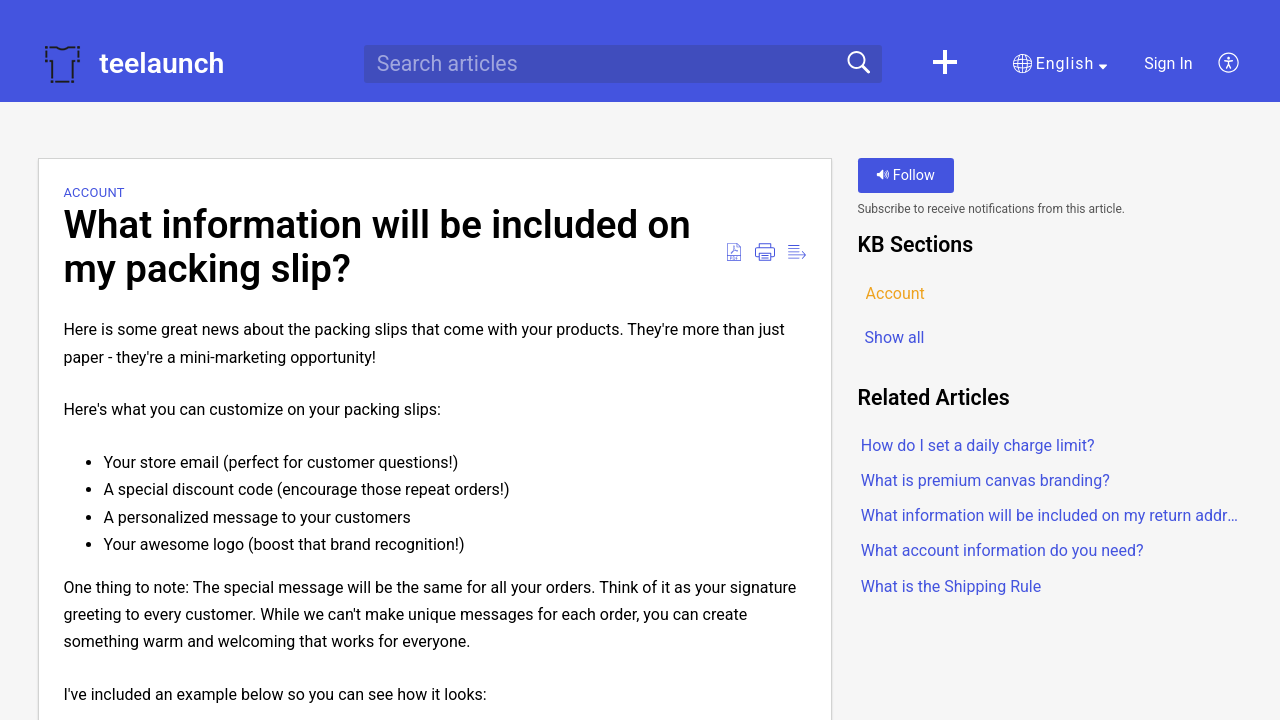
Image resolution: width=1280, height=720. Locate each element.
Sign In (1168, 63)
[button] (945, 64)
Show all (895, 337)
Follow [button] (905, 175)
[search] (623, 64)
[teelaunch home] (62, 64)
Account (94, 192)
